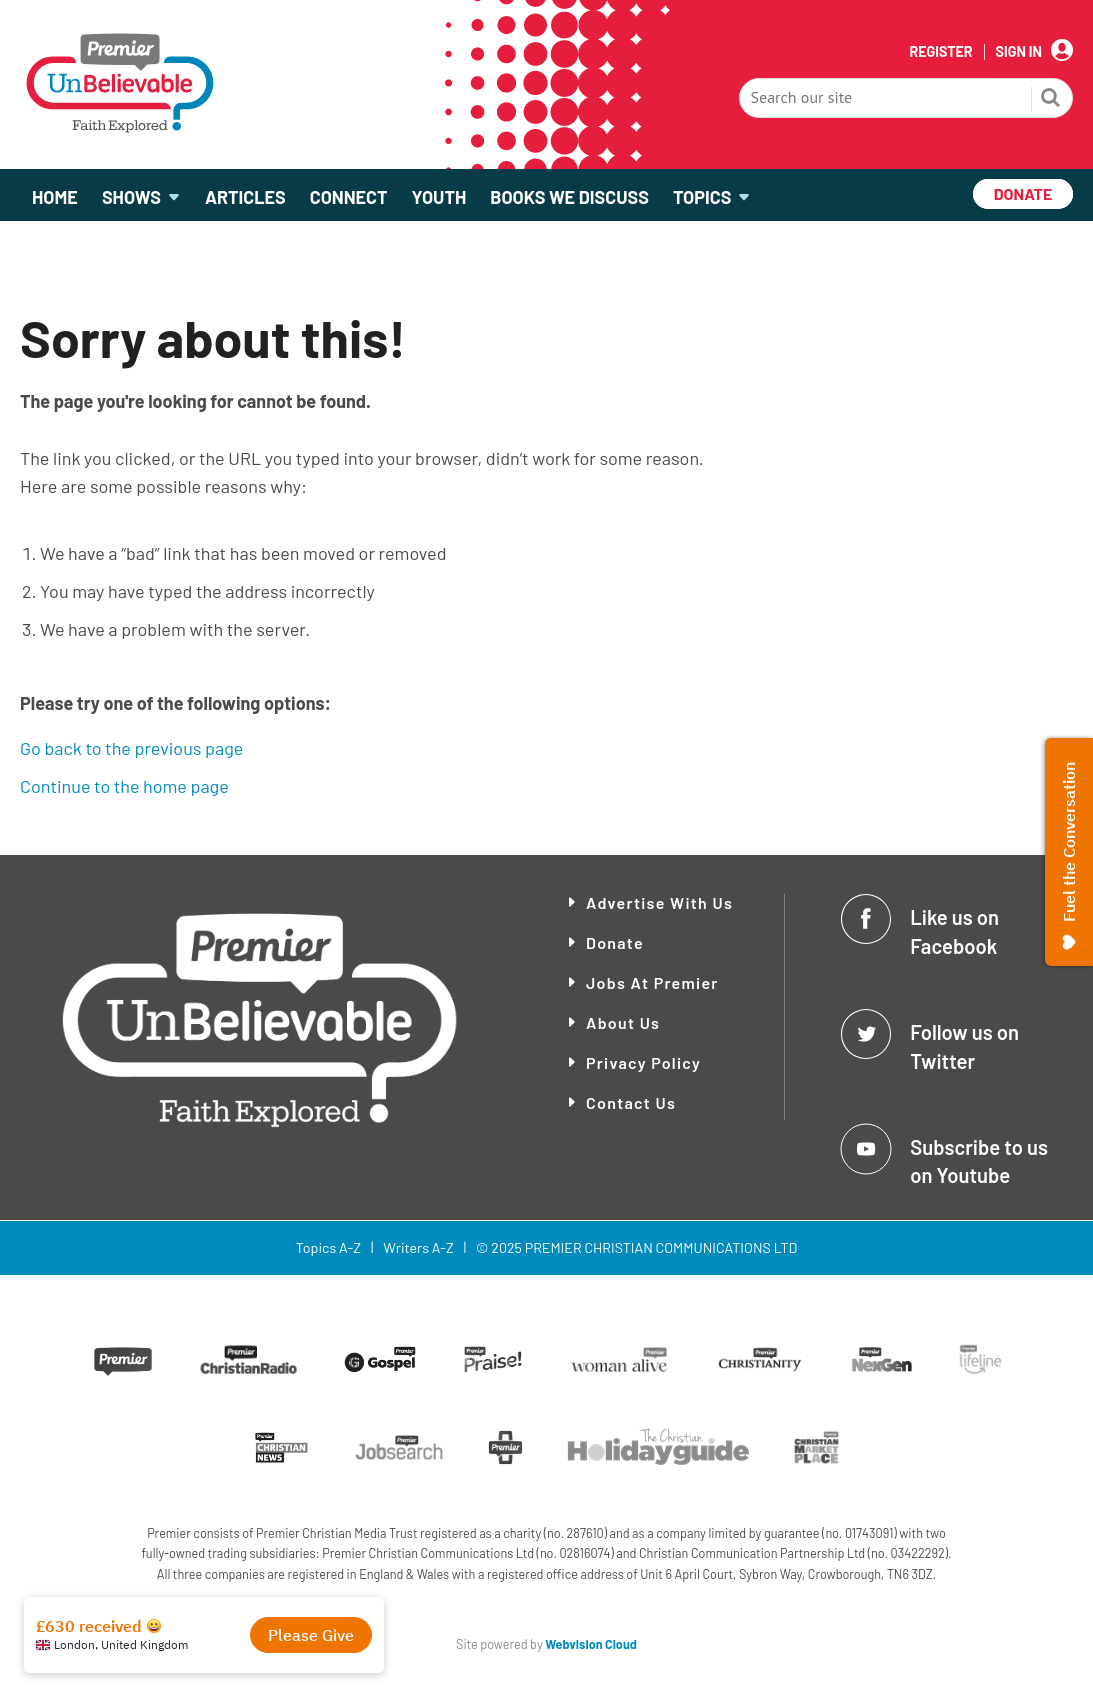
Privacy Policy (643, 1062)
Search (1051, 100)
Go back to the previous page (131, 748)
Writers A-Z (418, 1247)
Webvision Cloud (591, 1644)
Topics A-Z (328, 1247)
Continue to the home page (124, 786)
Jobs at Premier (652, 982)
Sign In (1019, 52)
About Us (623, 1022)
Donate (615, 942)
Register (940, 52)
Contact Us (631, 1102)
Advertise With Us (659, 902)
